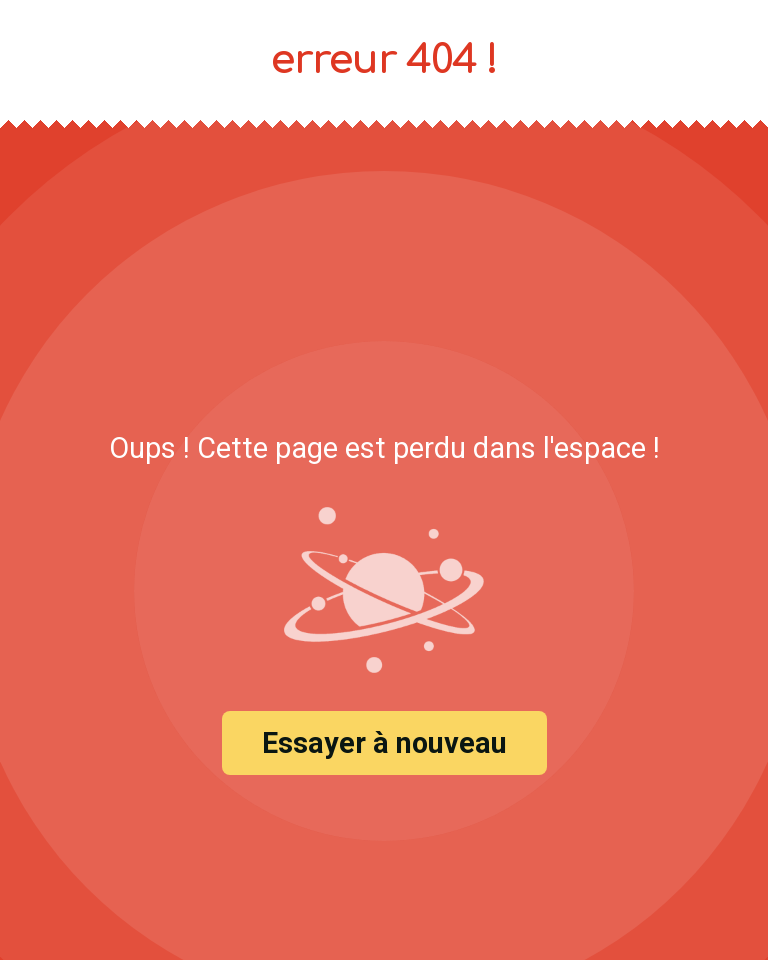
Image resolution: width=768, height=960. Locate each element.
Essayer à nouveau (384, 743)
